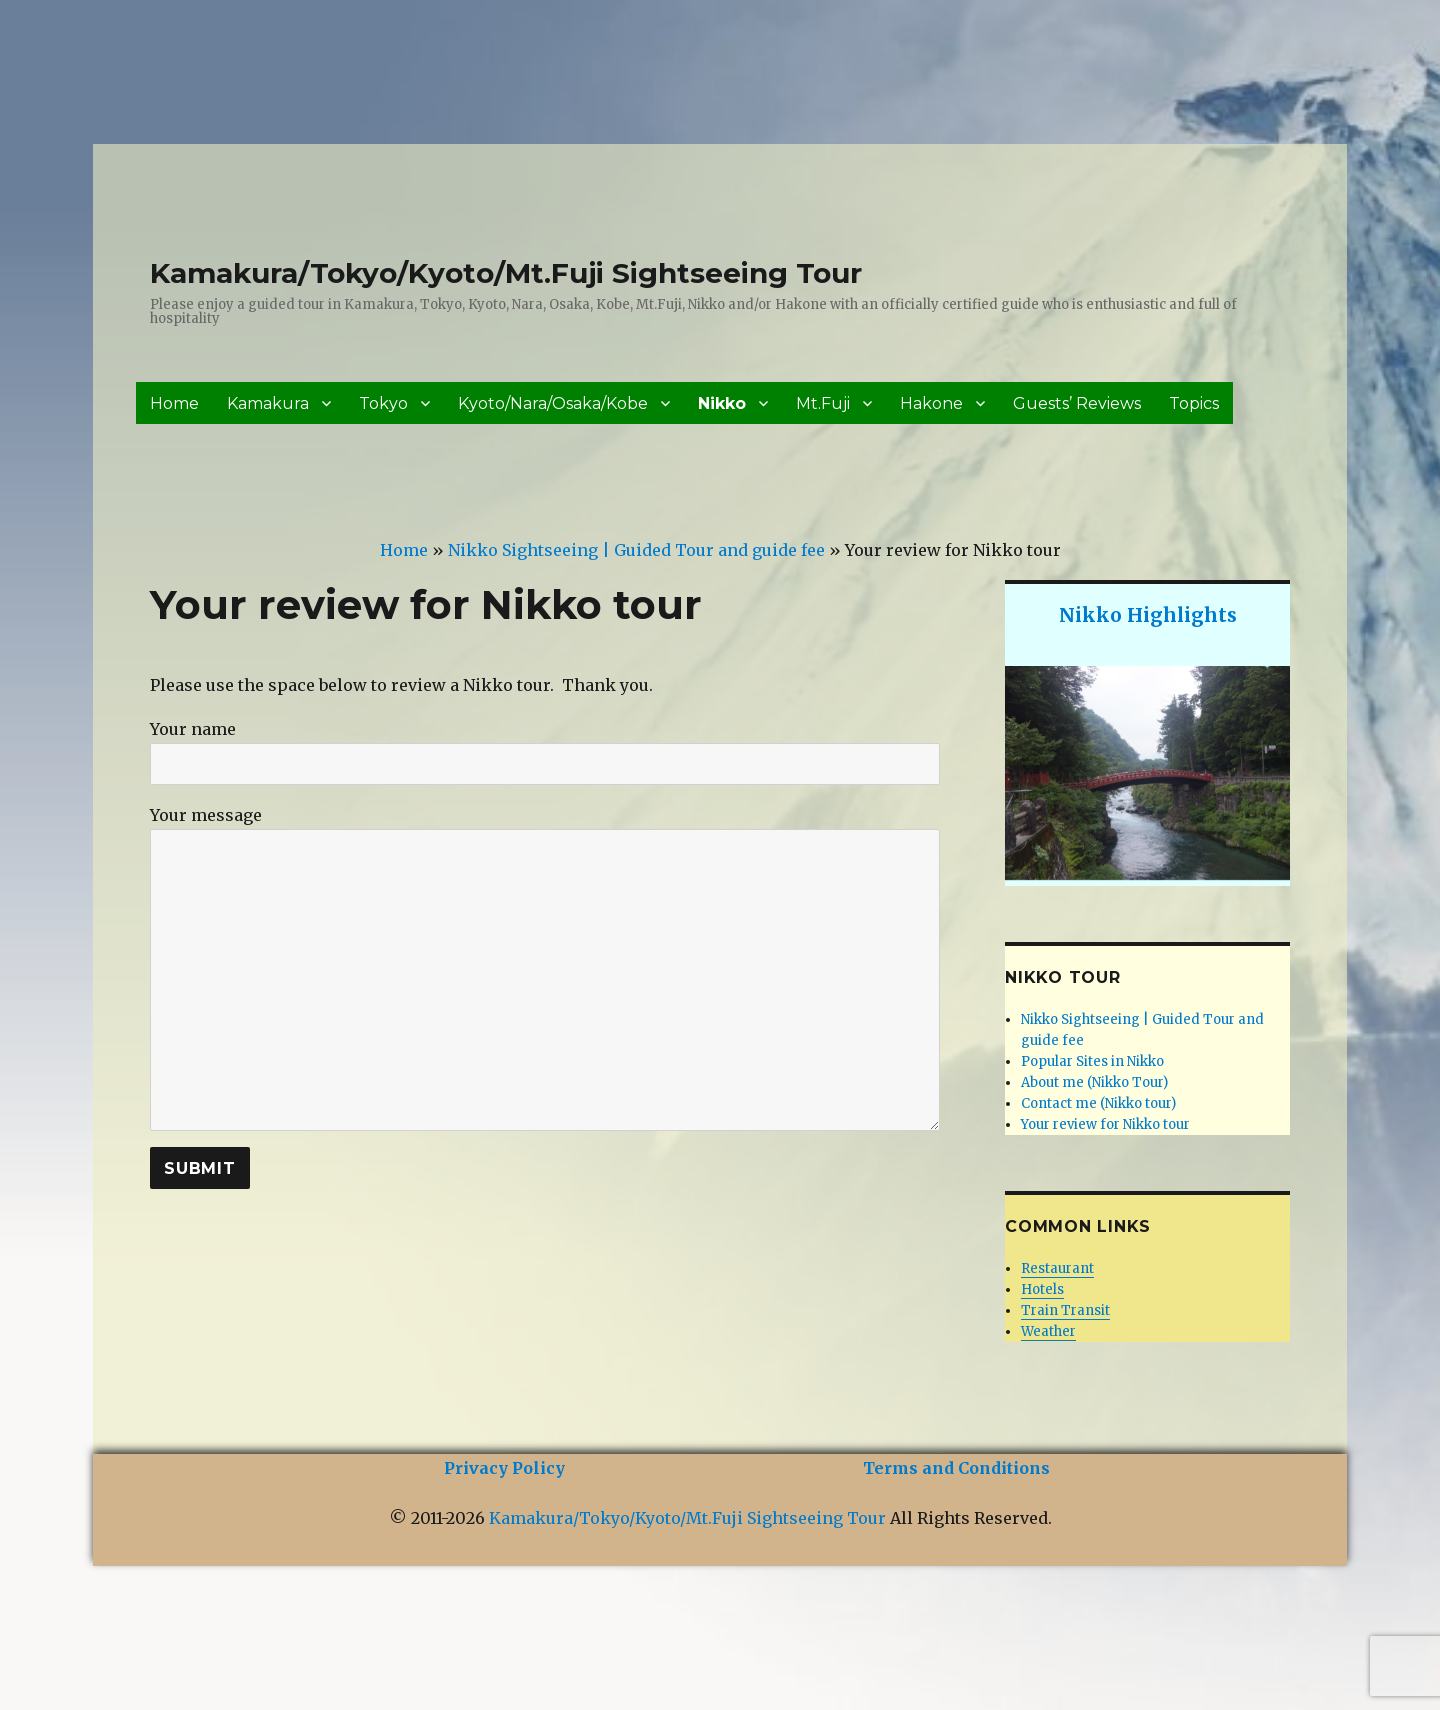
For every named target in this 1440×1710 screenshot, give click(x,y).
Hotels (1042, 1289)
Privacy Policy (504, 1468)
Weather (1048, 1331)
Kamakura (268, 403)
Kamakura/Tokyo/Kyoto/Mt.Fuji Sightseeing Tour (506, 273)
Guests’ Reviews (1077, 403)
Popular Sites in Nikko (1092, 1061)
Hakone (931, 403)
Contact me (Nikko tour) (1098, 1103)
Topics (1194, 403)
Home (174, 403)
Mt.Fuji (823, 403)
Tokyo (383, 403)
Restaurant (1057, 1268)
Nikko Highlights (1148, 615)
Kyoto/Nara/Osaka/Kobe (553, 403)
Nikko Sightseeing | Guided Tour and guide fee (636, 550)
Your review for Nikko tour (1105, 1124)
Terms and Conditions (956, 1468)
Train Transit (1065, 1310)
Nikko (722, 403)
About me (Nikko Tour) (1094, 1082)
